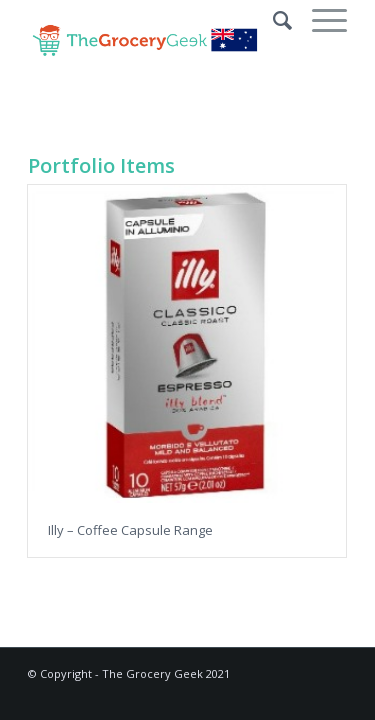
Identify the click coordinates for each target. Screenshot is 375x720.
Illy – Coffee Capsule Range (130, 530)
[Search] (272, 20)
